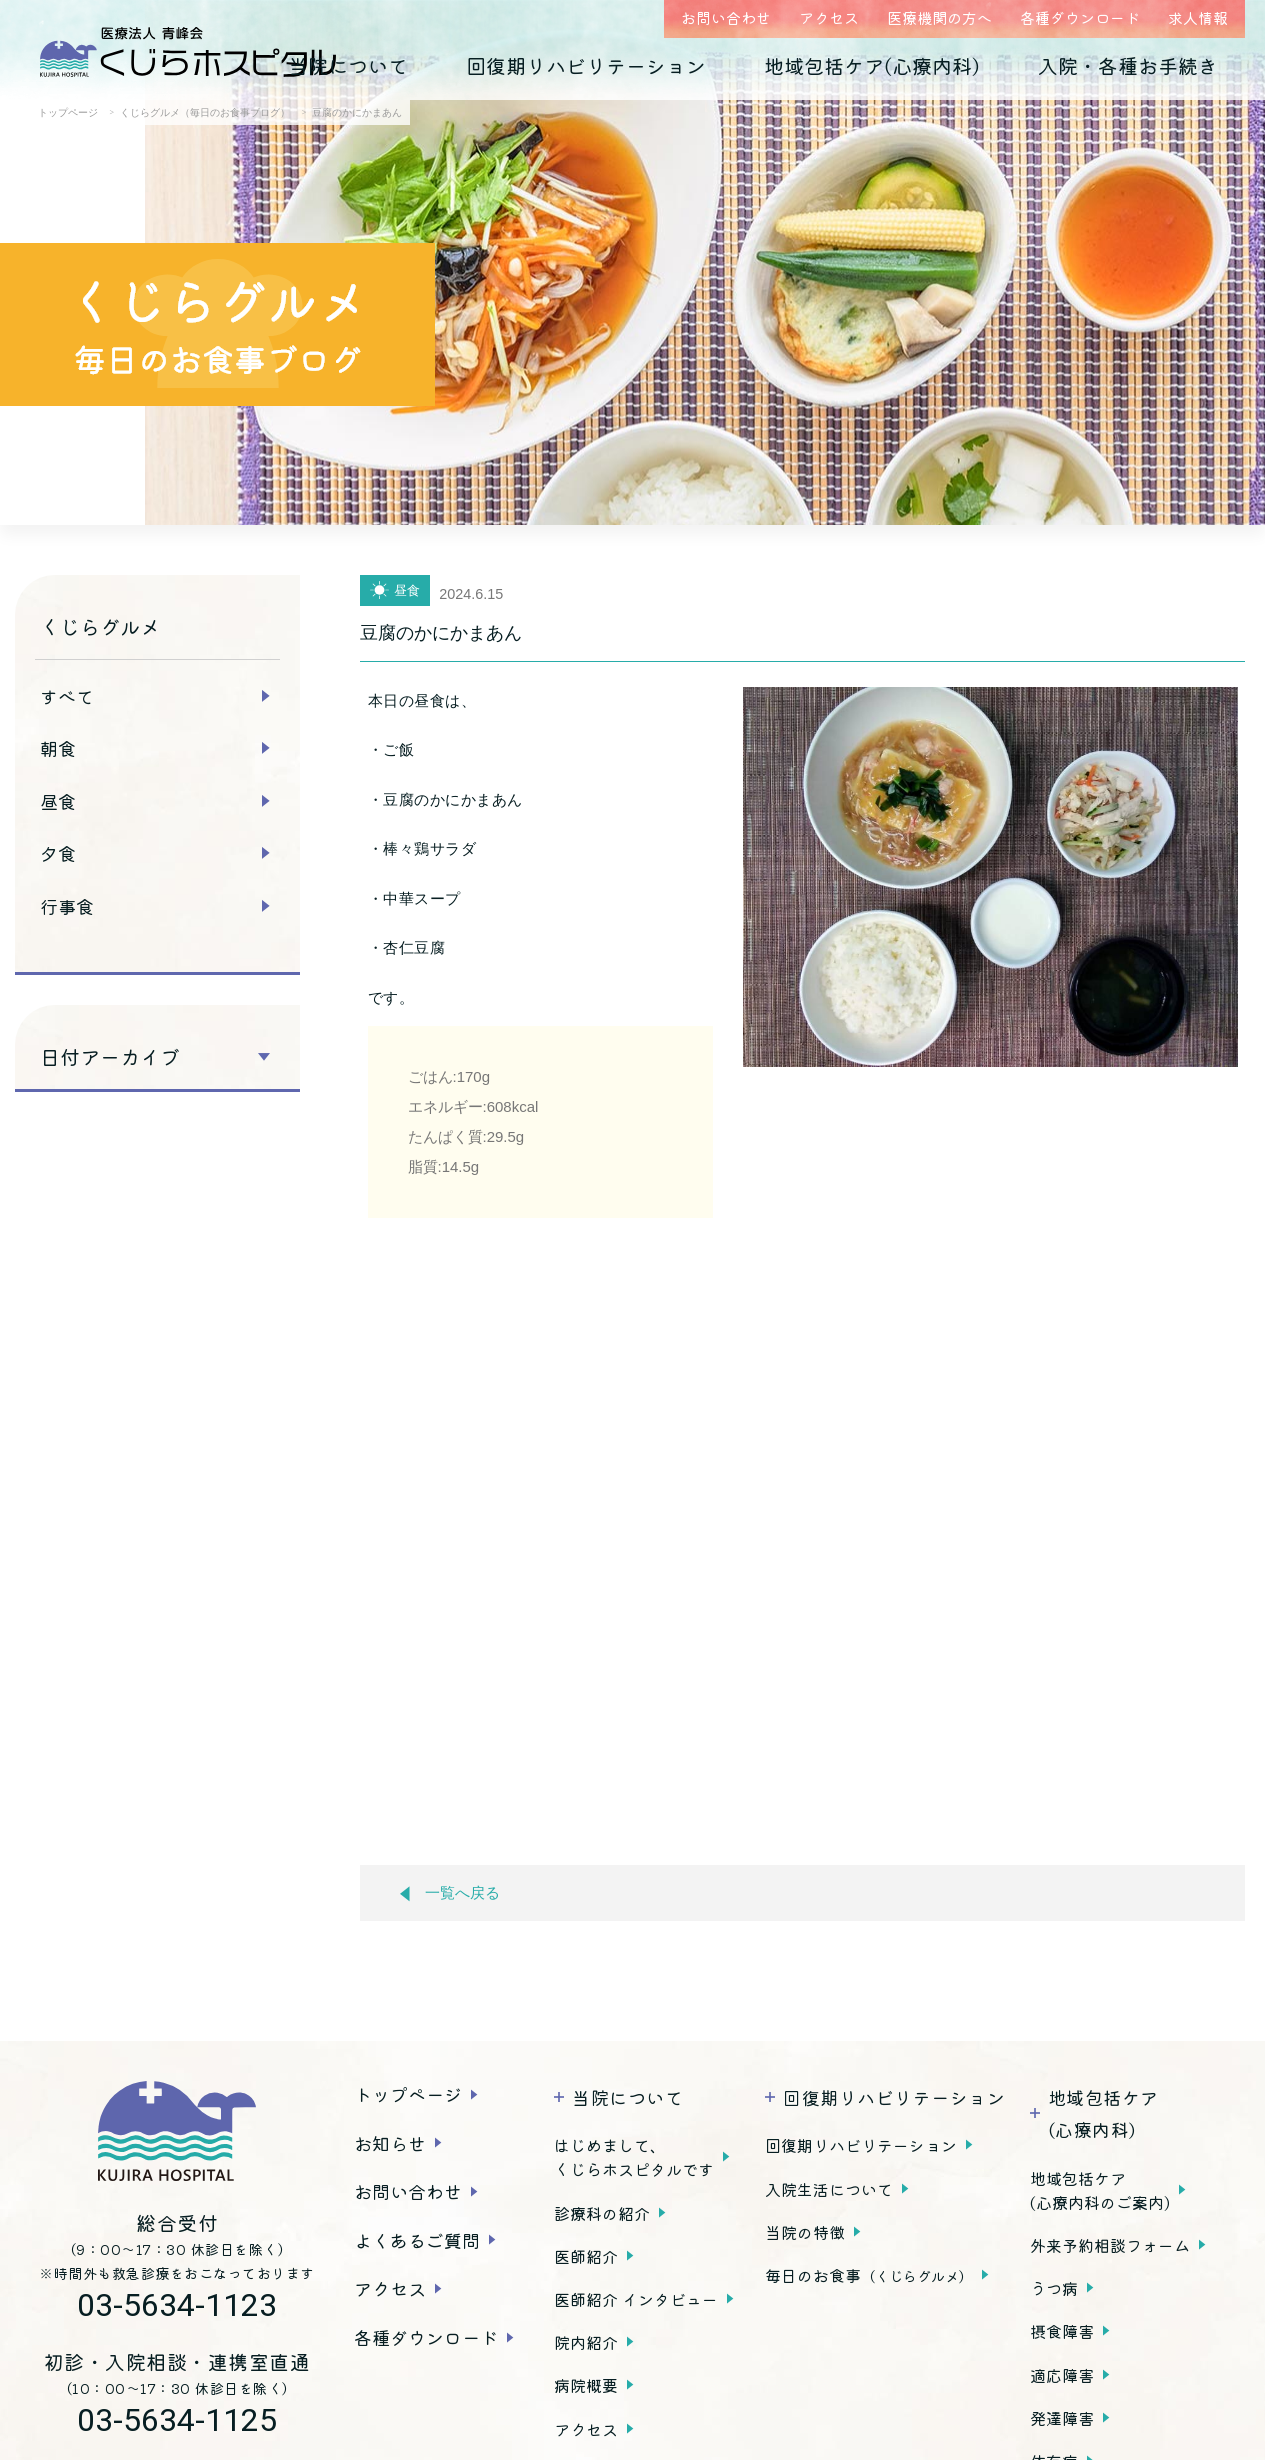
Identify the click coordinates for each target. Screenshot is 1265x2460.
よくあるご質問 (417, 2240)
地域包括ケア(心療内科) (872, 65)
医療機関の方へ (939, 17)
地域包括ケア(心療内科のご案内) (1100, 2190)
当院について (348, 65)
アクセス (829, 17)
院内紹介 (586, 2342)
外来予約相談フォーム (1110, 2245)
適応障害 (1062, 2375)
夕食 (58, 853)
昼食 (58, 801)
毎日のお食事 (869, 2275)
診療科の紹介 (602, 2213)
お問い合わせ (726, 17)
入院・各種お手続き (1128, 65)
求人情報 (1198, 17)
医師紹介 (586, 2256)
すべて (67, 696)
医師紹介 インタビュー (636, 2299)
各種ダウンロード (1080, 17)
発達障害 (1062, 2418)
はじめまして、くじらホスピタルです (634, 2157)
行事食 (67, 906)
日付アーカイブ (110, 1057)
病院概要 (586, 2385)
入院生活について (829, 2189)
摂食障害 (1062, 2331)
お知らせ (390, 2143)
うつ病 (1054, 2288)
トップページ (408, 2094)
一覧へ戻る (450, 1893)
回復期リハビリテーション (586, 65)
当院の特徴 (805, 2232)
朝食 (58, 748)
